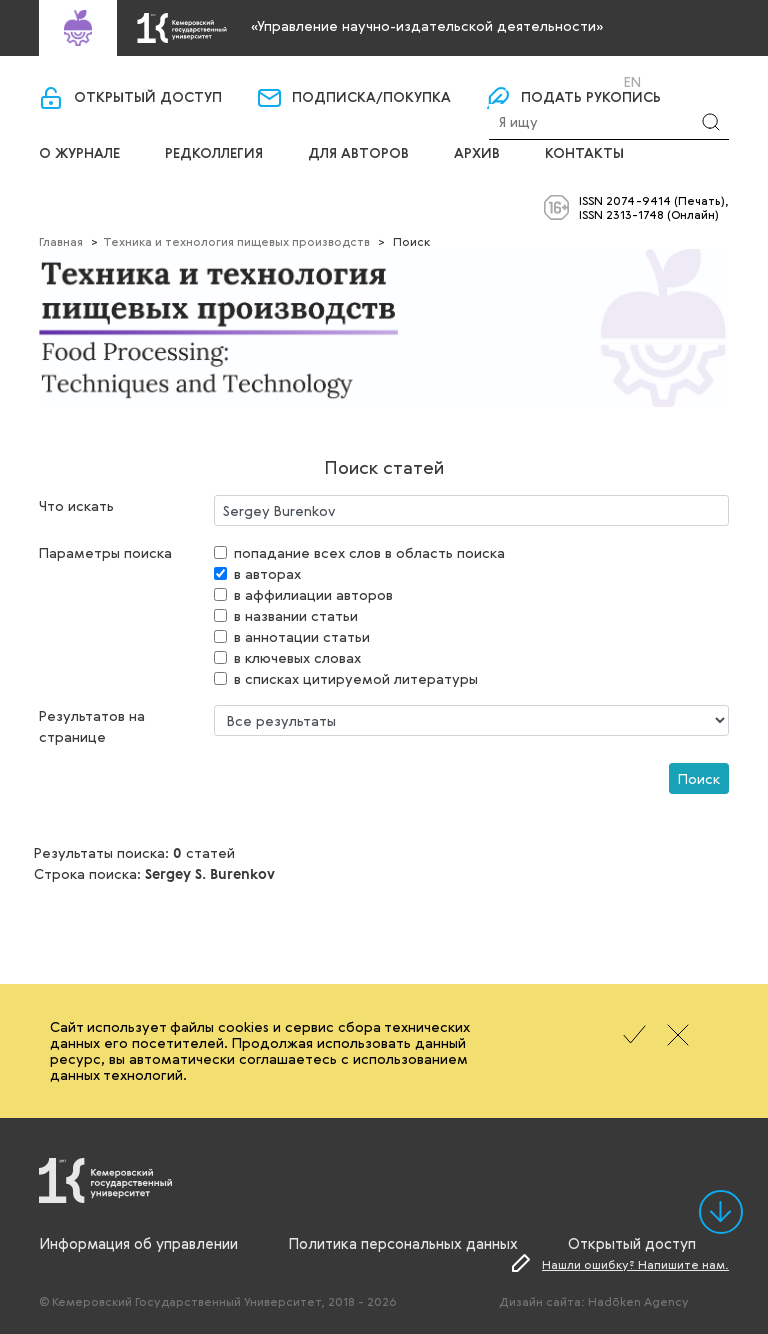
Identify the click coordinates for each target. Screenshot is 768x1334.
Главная (61, 241)
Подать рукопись (591, 98)
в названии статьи (296, 615)
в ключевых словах (297, 657)
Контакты (584, 154)
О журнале (79, 154)
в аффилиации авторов (313, 594)
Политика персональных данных (403, 1243)
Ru (606, 82)
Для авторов (358, 154)
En (632, 82)
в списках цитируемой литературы (356, 678)
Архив (477, 154)
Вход (539, 81)
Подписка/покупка (371, 98)
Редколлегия (214, 154)
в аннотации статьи (302, 636)
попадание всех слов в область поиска (369, 552)
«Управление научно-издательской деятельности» (427, 25)
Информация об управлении (138, 1243)
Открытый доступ (148, 98)
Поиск (699, 778)
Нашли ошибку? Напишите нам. (635, 1264)
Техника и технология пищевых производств (236, 241)
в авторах (267, 573)
